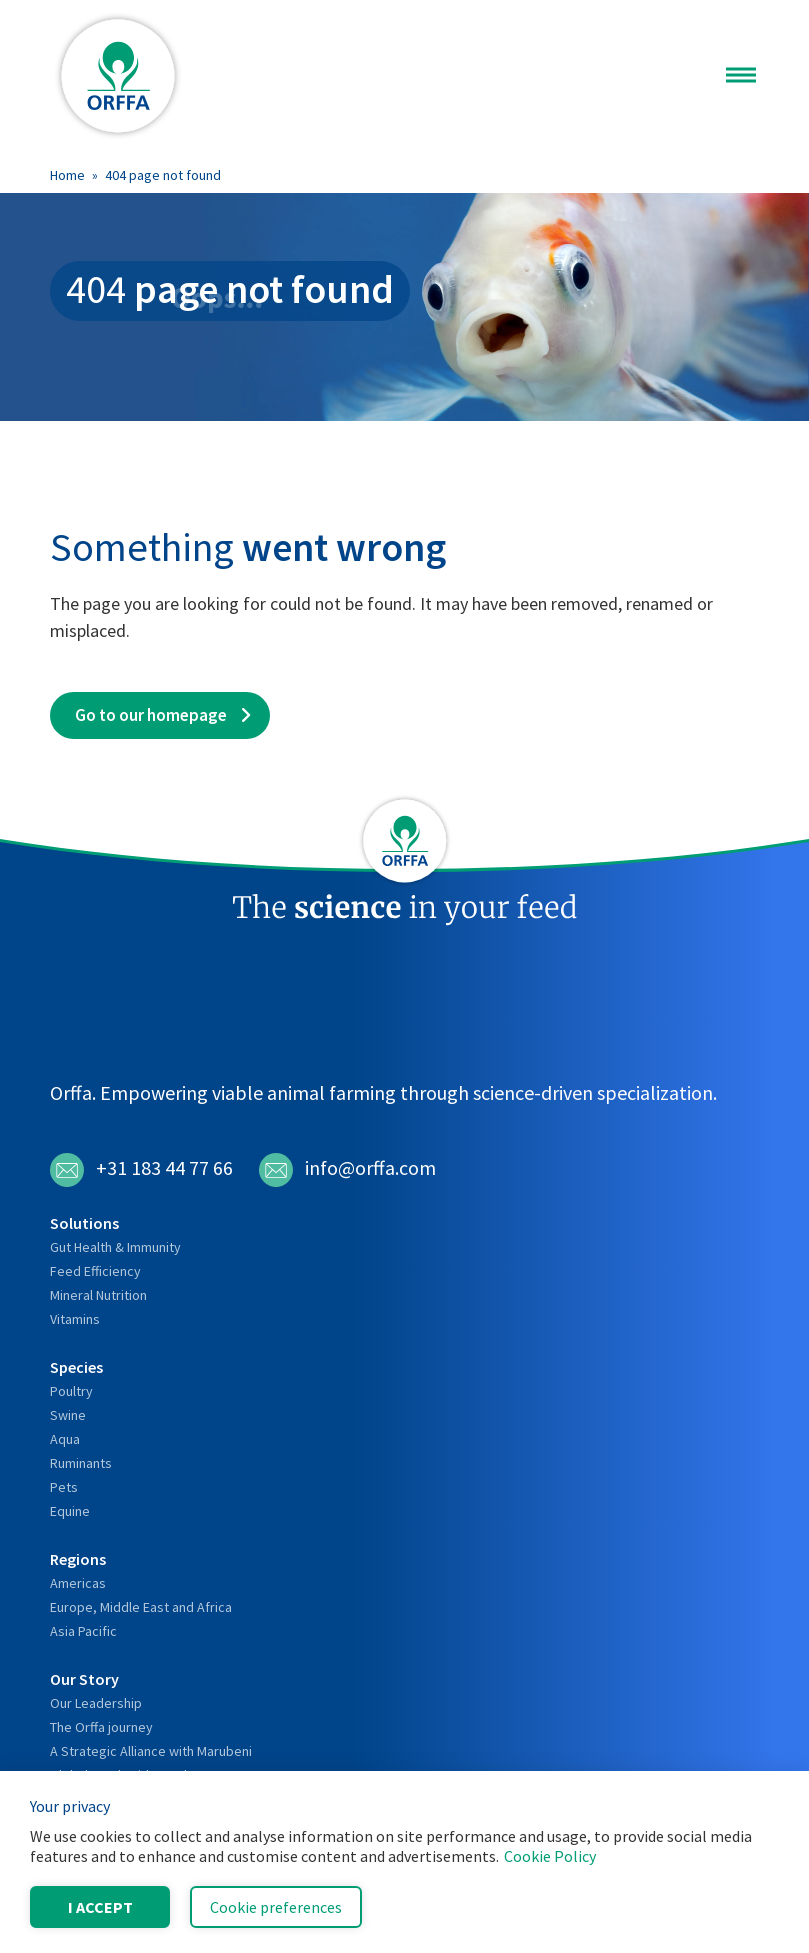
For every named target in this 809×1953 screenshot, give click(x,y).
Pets (64, 1487)
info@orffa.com (347, 1170)
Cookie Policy (550, 1856)
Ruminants (81, 1463)
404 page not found (163, 175)
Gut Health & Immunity (115, 1247)
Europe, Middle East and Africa (141, 1607)
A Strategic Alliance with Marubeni (151, 1751)
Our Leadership (96, 1703)
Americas (78, 1583)
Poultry (71, 1391)
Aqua (65, 1439)
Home (67, 175)
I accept (100, 1907)
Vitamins (75, 1319)
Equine (70, 1511)
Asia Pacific (83, 1631)
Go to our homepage (151, 715)
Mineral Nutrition (98, 1295)
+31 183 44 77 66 (141, 1170)
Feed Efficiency (95, 1271)
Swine (68, 1415)
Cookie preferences (276, 1907)
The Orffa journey (101, 1727)
